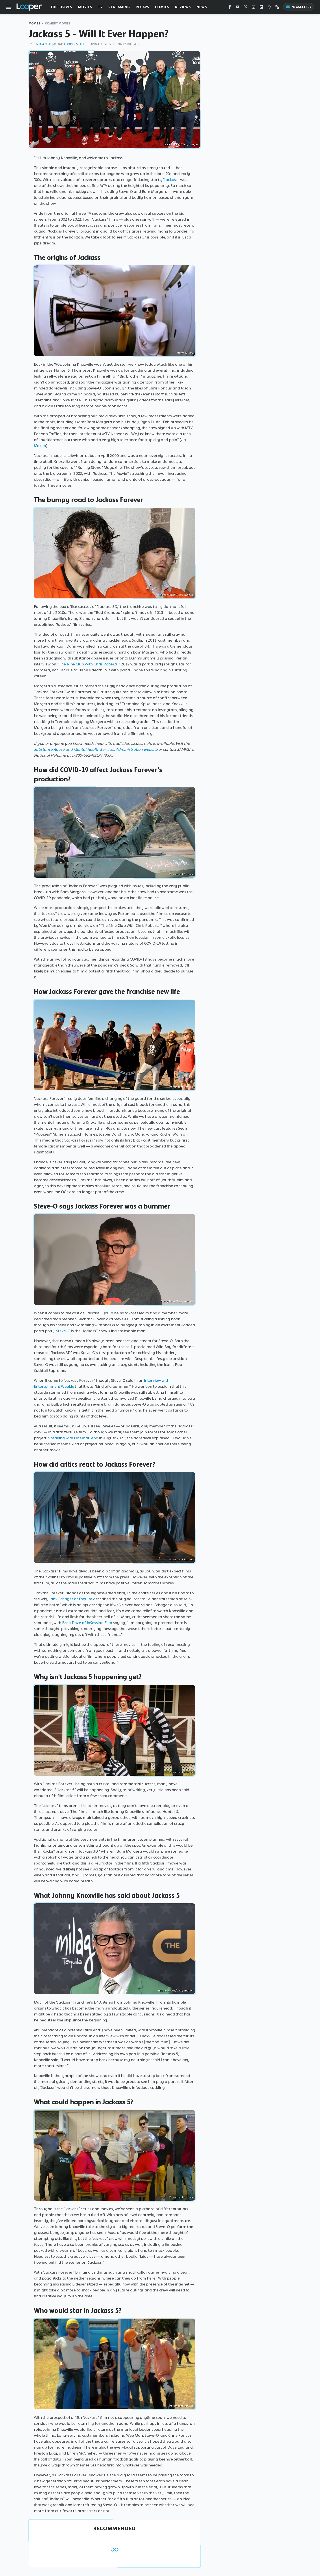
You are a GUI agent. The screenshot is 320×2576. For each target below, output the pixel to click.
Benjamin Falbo (44, 44)
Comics (162, 7)
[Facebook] (230, 7)
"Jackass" (171, 179)
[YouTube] (237, 7)
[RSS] (277, 7)
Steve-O (63, 1331)
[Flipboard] (261, 7)
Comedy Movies (57, 23)
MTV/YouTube (185, 352)
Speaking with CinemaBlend (73, 1438)
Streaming (119, 7)
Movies (85, 7)
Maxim (40, 445)
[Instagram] (253, 7)
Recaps (142, 7)
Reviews (183, 7)
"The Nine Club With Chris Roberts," (88, 664)
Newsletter (298, 7)
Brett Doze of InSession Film (87, 1622)
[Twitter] (245, 7)
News (201, 7)
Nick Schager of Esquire (71, 1599)
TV (100, 7)
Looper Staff (74, 44)
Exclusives (61, 7)
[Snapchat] (269, 7)
